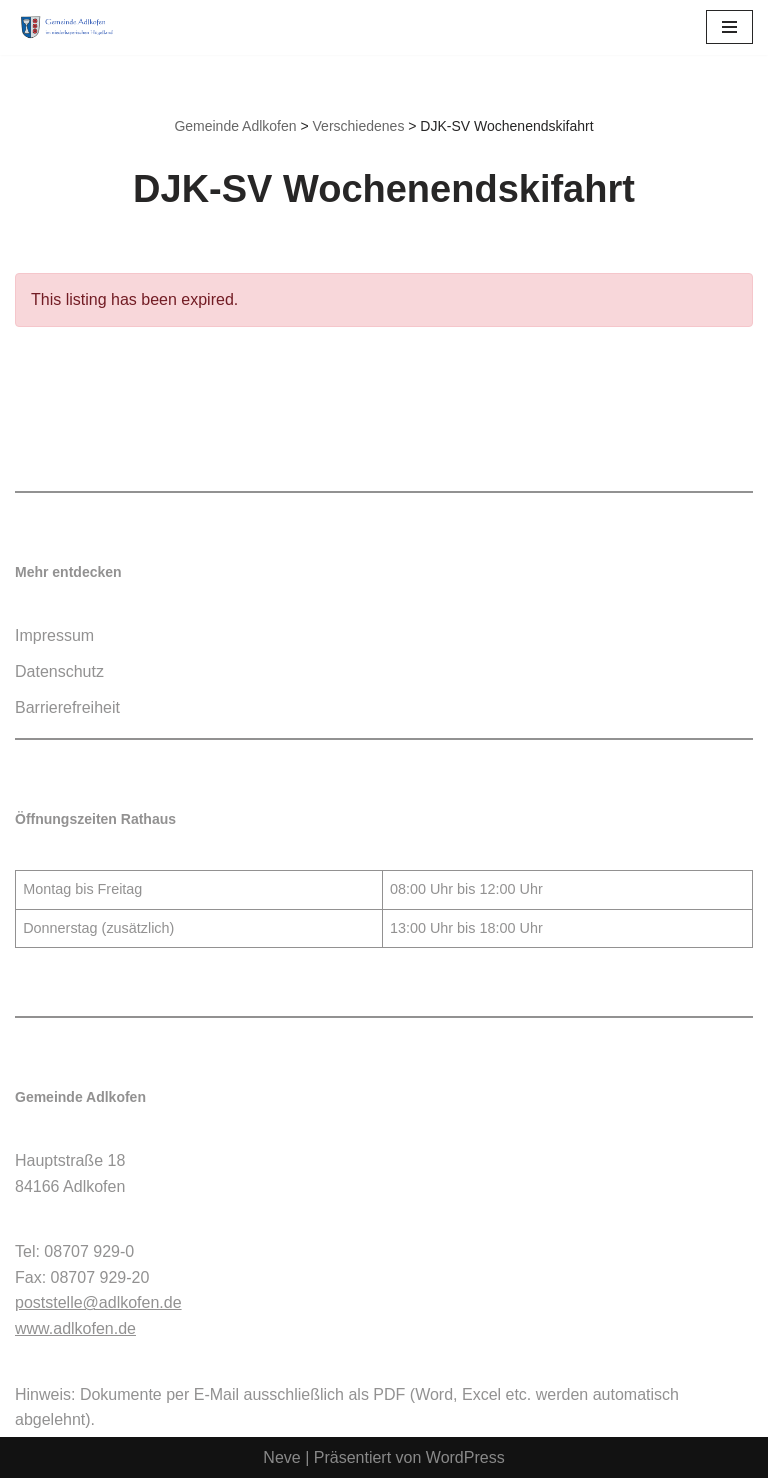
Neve (281, 1457)
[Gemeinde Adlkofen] (75, 27)
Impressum (54, 635)
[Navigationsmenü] (729, 27)
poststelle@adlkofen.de (98, 1302)
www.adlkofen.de (75, 1328)
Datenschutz (59, 671)
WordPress (465, 1457)
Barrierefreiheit (67, 707)
